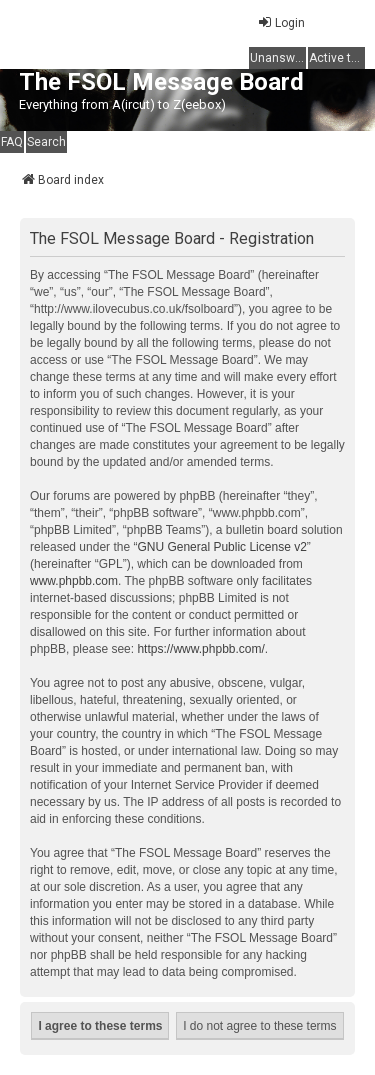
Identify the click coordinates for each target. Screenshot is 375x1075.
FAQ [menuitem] (12, 142)
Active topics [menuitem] (337, 58)
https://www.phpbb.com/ (200, 649)
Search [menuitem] (46, 142)
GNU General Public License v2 (221, 547)
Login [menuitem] (281, 22)
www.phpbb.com (74, 581)
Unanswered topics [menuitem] (278, 58)
